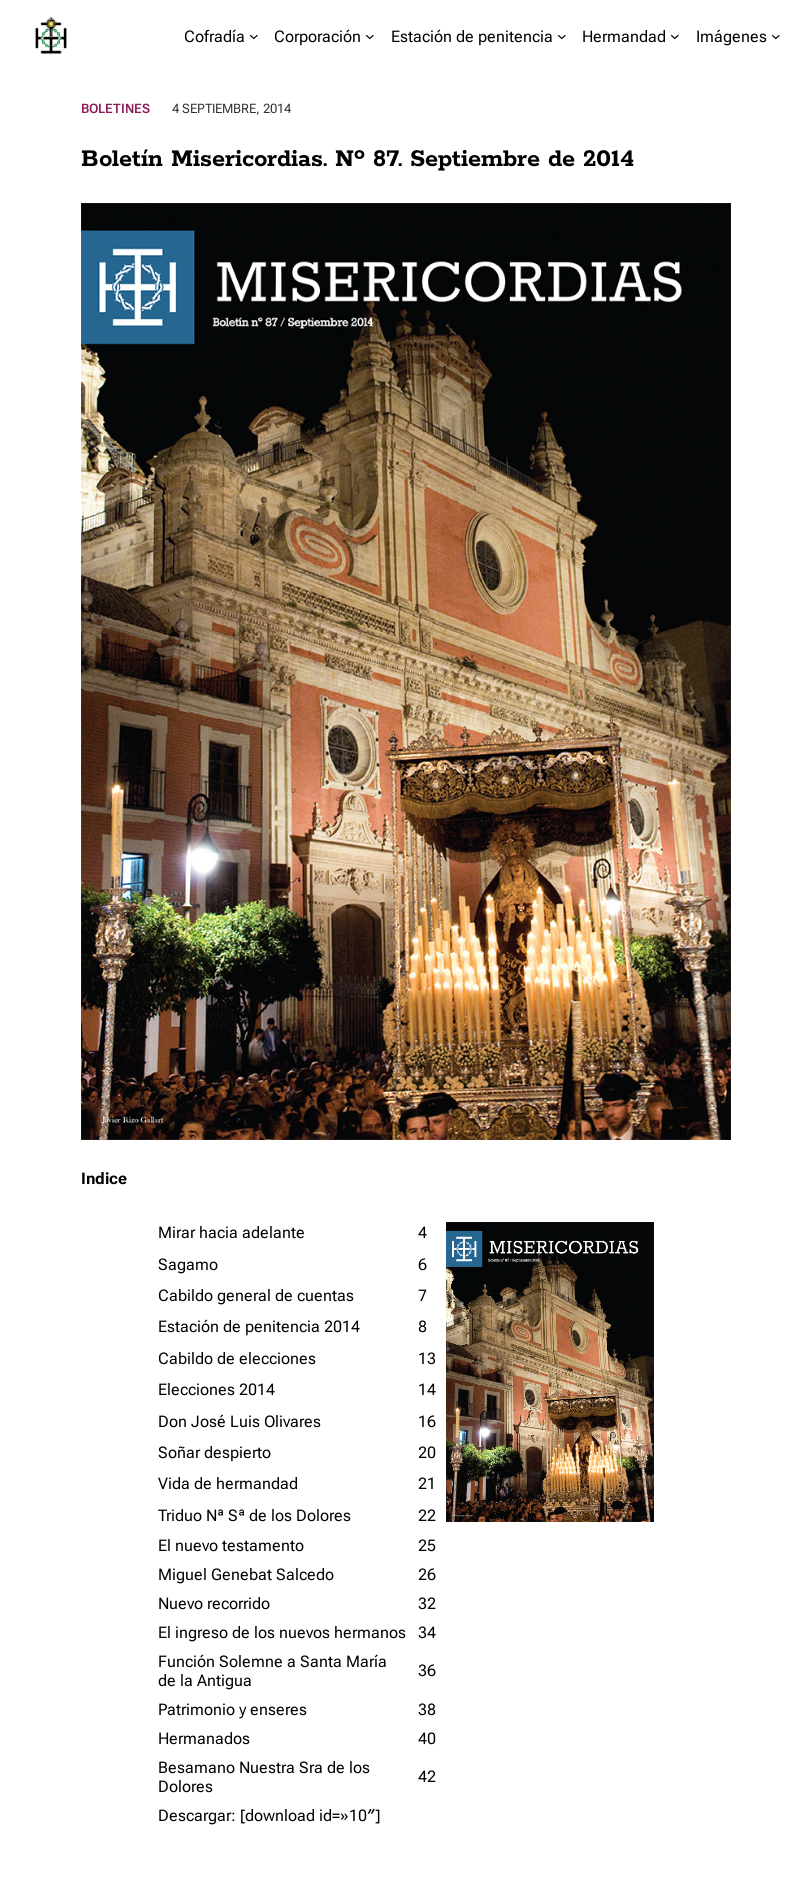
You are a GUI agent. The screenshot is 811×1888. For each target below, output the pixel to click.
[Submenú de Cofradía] (254, 36)
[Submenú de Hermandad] (675, 36)
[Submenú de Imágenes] (776, 36)
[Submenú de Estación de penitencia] (562, 36)
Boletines (115, 108)
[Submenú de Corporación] (370, 36)
